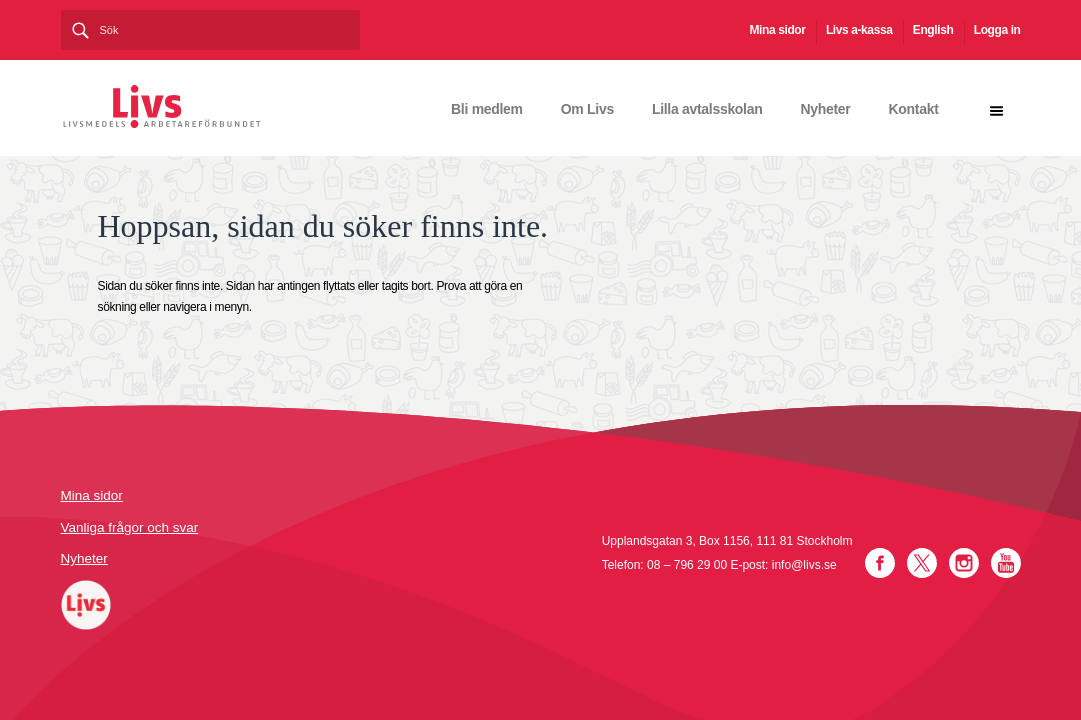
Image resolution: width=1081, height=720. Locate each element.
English (933, 30)
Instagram (964, 563)
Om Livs (587, 109)
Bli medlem (487, 109)
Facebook (880, 563)
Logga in (997, 30)
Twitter (922, 563)
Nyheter (825, 109)
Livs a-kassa (859, 30)
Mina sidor (778, 30)
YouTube (1006, 563)
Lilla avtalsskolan (707, 109)
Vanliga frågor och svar (130, 527)
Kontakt (913, 109)
